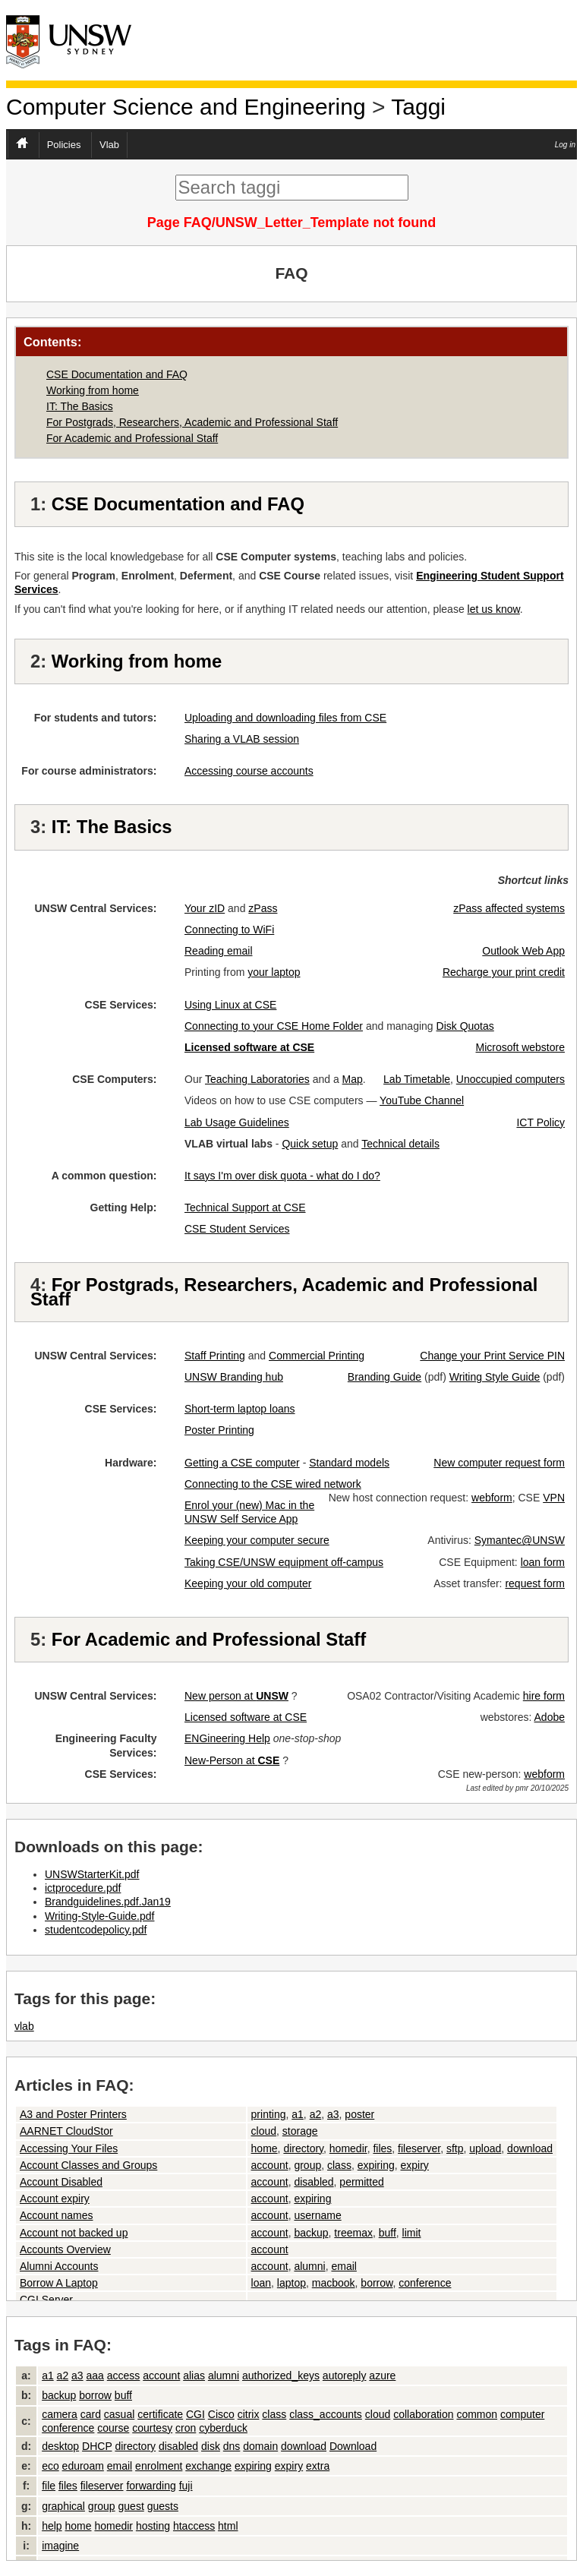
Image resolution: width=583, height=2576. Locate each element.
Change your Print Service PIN (492, 1356)
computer (522, 2414)
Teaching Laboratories (257, 1079)
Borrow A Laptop (59, 2283)
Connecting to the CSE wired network (272, 1484)
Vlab (109, 144)
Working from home (92, 390)
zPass (262, 908)
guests (162, 2506)
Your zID (204, 908)
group (307, 2165)
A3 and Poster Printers (73, 2114)
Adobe (549, 1717)
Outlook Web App (523, 951)
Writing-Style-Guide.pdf (99, 1916)
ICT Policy (540, 1122)
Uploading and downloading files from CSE (285, 718)
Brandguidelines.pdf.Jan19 (108, 1902)
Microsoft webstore (520, 1047)
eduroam (83, 2466)
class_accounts (325, 2414)
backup (311, 2233)
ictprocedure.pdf (83, 1888)
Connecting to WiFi (229, 929)
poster (359, 2114)
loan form (543, 1562)
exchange (208, 2466)
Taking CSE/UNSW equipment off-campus (283, 1562)
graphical (63, 2506)
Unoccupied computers (510, 1079)
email (343, 2266)
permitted (361, 2182)
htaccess (194, 2526)
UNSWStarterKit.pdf (92, 1874)
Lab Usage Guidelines (236, 1122)
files (382, 2148)
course (113, 2428)
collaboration (423, 2414)
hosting (153, 2526)
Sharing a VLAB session (241, 739)
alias (194, 2375)
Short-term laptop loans (239, 1409)
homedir (348, 2148)
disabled (313, 2182)
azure (382, 2375)
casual (119, 2414)
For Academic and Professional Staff (132, 438)
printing (268, 2114)
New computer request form (499, 1463)
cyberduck (223, 2428)
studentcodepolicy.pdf (96, 1930)
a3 (333, 2114)
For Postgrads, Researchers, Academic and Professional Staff (192, 422)
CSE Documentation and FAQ (117, 374)
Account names (56, 2215)
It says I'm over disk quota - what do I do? (282, 1176)
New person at (236, 1696)
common (476, 2414)
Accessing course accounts (249, 771)
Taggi (418, 106)
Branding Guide (384, 1377)
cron (185, 2428)
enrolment (158, 2466)
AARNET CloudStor (66, 2131)
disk (210, 2446)
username (317, 2215)
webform (491, 1498)
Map (352, 1079)
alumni (309, 2266)
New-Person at (231, 1760)
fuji (186, 2486)
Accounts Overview (65, 2249)
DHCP (97, 2446)
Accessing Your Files (69, 2148)
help (51, 2526)
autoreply (345, 2375)
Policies (64, 144)
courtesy (152, 2428)
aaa (95, 2375)
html (228, 2526)
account (269, 2165)
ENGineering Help (227, 1738)
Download (353, 2446)
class (339, 2165)
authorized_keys (281, 2375)
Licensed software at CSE (245, 1717)
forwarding (150, 2486)
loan (261, 2283)
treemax (353, 2233)
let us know (494, 609)
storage (300, 2131)
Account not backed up (74, 2233)
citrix (249, 2414)
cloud (263, 2131)
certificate (160, 2414)
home (264, 2148)
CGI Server (46, 2299)
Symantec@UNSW (519, 1540)
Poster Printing (219, 1430)
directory (303, 2148)
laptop (291, 2283)
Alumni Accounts (59, 2266)
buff (387, 2233)
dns (232, 2446)
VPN (554, 1498)
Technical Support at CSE (245, 1207)
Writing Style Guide (494, 1377)
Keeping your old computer (247, 1583)
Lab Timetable (416, 1079)
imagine (60, 2546)
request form (535, 1583)
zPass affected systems (509, 908)
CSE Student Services (237, 1229)
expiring (376, 2165)
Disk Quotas (465, 1026)
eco (50, 2466)
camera (59, 2414)
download (530, 2148)
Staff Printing (214, 1356)
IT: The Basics (79, 406)
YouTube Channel (422, 1100)
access (123, 2375)
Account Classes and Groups (88, 2165)
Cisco (221, 2414)
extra (317, 2466)
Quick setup (310, 1144)
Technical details (400, 1144)
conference (425, 2283)
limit (411, 2233)
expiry (415, 2165)
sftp (455, 2148)
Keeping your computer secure (256, 1540)
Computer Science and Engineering (186, 106)
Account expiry (55, 2198)
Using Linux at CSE (230, 1005)
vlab (24, 2026)
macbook (333, 2283)
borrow (376, 2283)
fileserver (419, 2148)
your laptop (273, 972)
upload (485, 2148)
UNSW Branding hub (233, 1377)
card (90, 2414)
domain (260, 2446)
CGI (195, 2414)
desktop (60, 2446)
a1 (298, 2114)
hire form (544, 1696)
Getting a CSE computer (242, 1463)
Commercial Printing (316, 1356)
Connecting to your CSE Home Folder (273, 1026)
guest (131, 2506)
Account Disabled (61, 2182)
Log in (565, 144)
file (48, 2486)
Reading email (218, 951)
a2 (316, 2114)
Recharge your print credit (504, 972)
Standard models (349, 1463)
